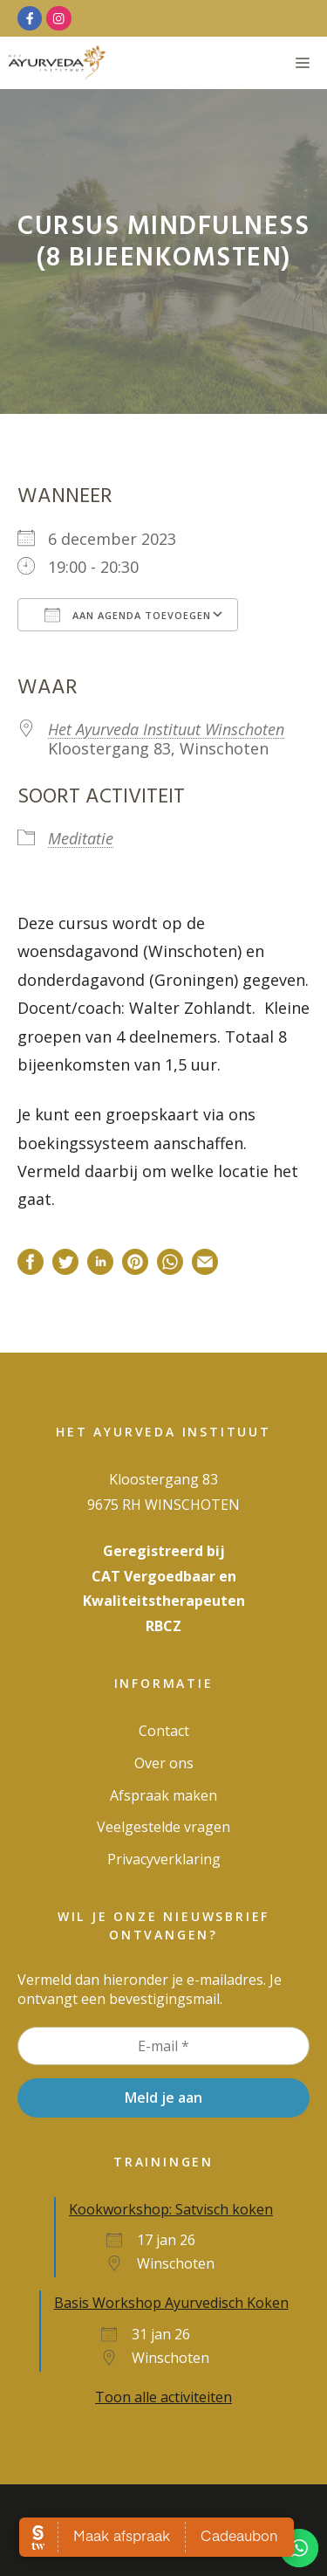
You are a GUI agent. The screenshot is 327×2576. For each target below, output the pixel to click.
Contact (164, 1730)
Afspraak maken (163, 1795)
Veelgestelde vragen (163, 1826)
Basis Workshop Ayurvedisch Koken (171, 2302)
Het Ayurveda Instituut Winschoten (166, 729)
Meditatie (80, 838)
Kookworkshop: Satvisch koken (171, 2209)
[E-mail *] (163, 2046)
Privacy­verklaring (164, 1859)
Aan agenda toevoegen (127, 615)
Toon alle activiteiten (163, 2397)
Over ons (164, 1763)
